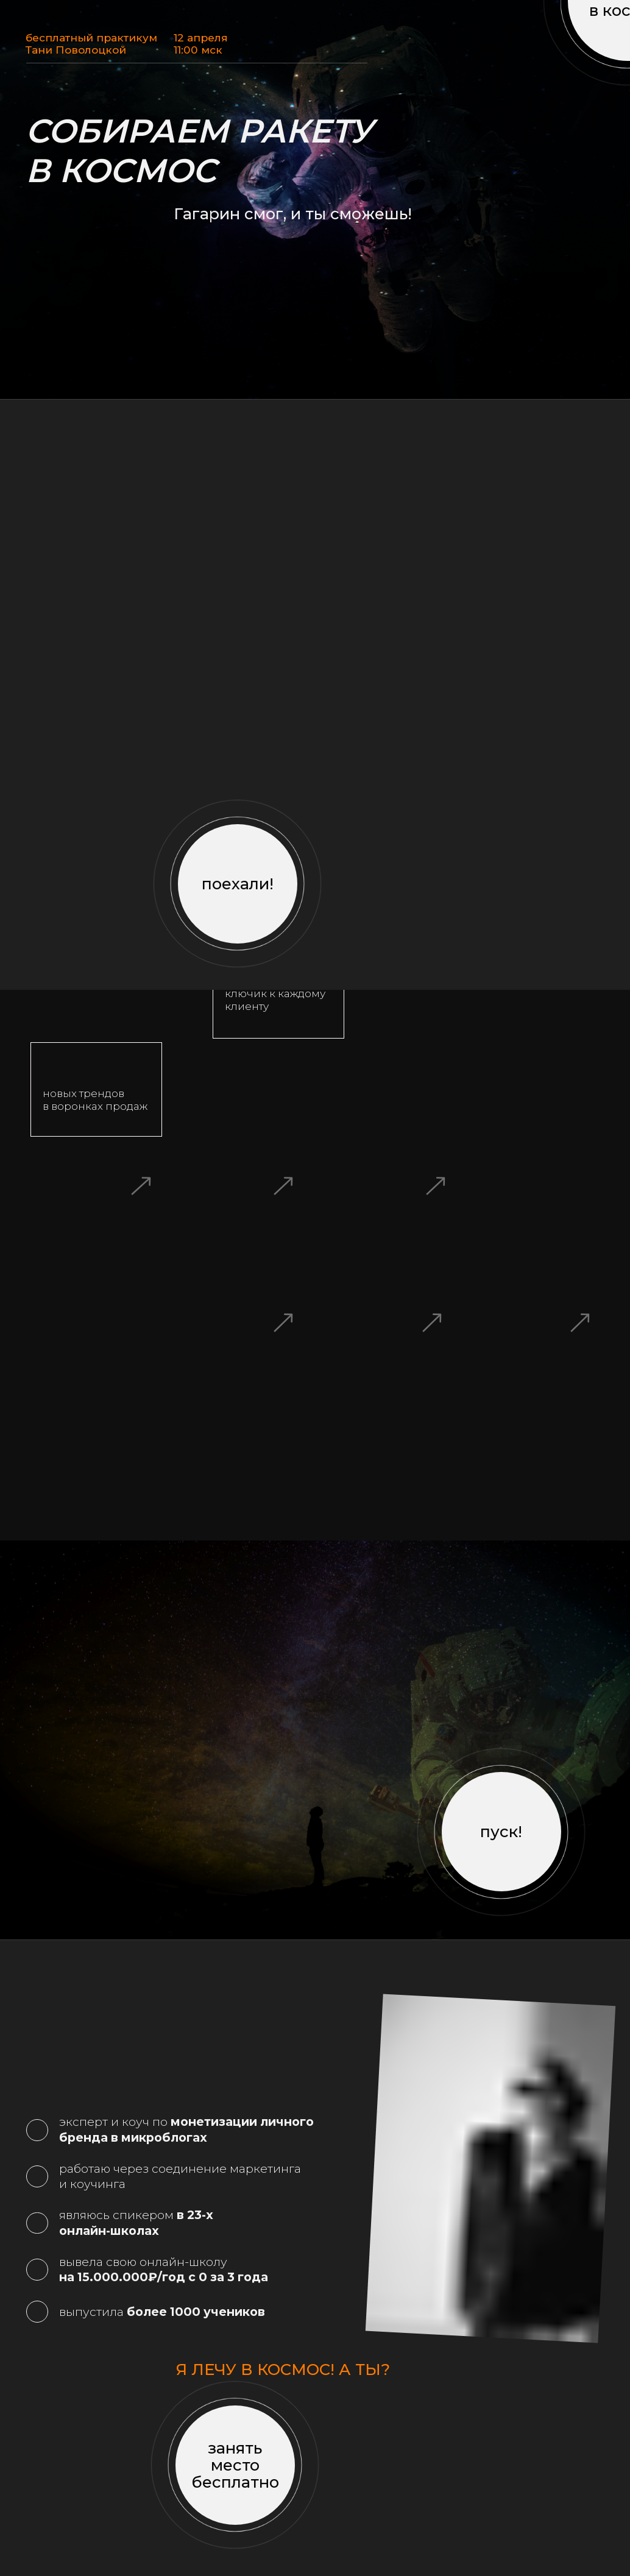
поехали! (238, 883)
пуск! (501, 1831)
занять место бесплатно (235, 2465)
